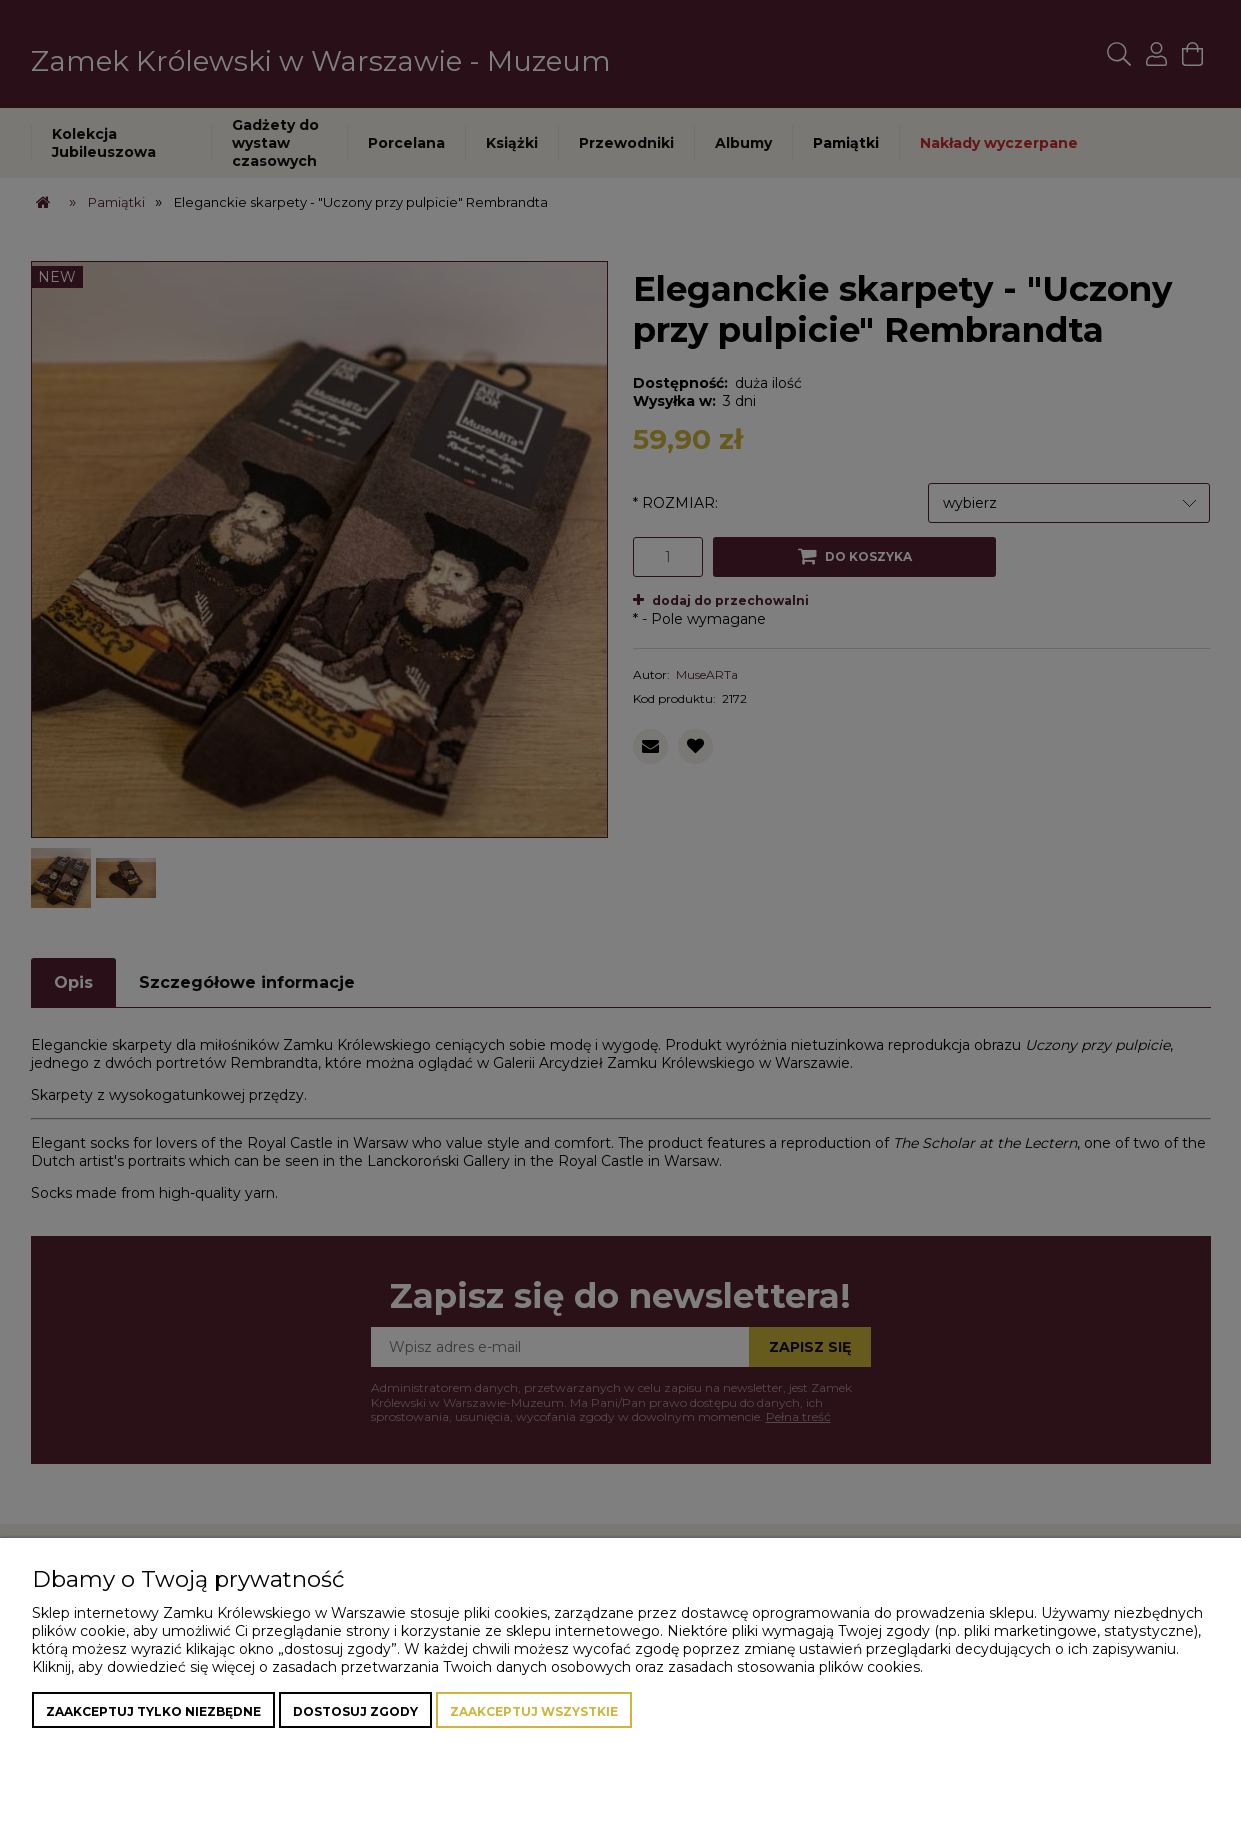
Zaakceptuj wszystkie (534, 1711)
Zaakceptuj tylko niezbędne (153, 1711)
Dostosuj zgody (355, 1711)
